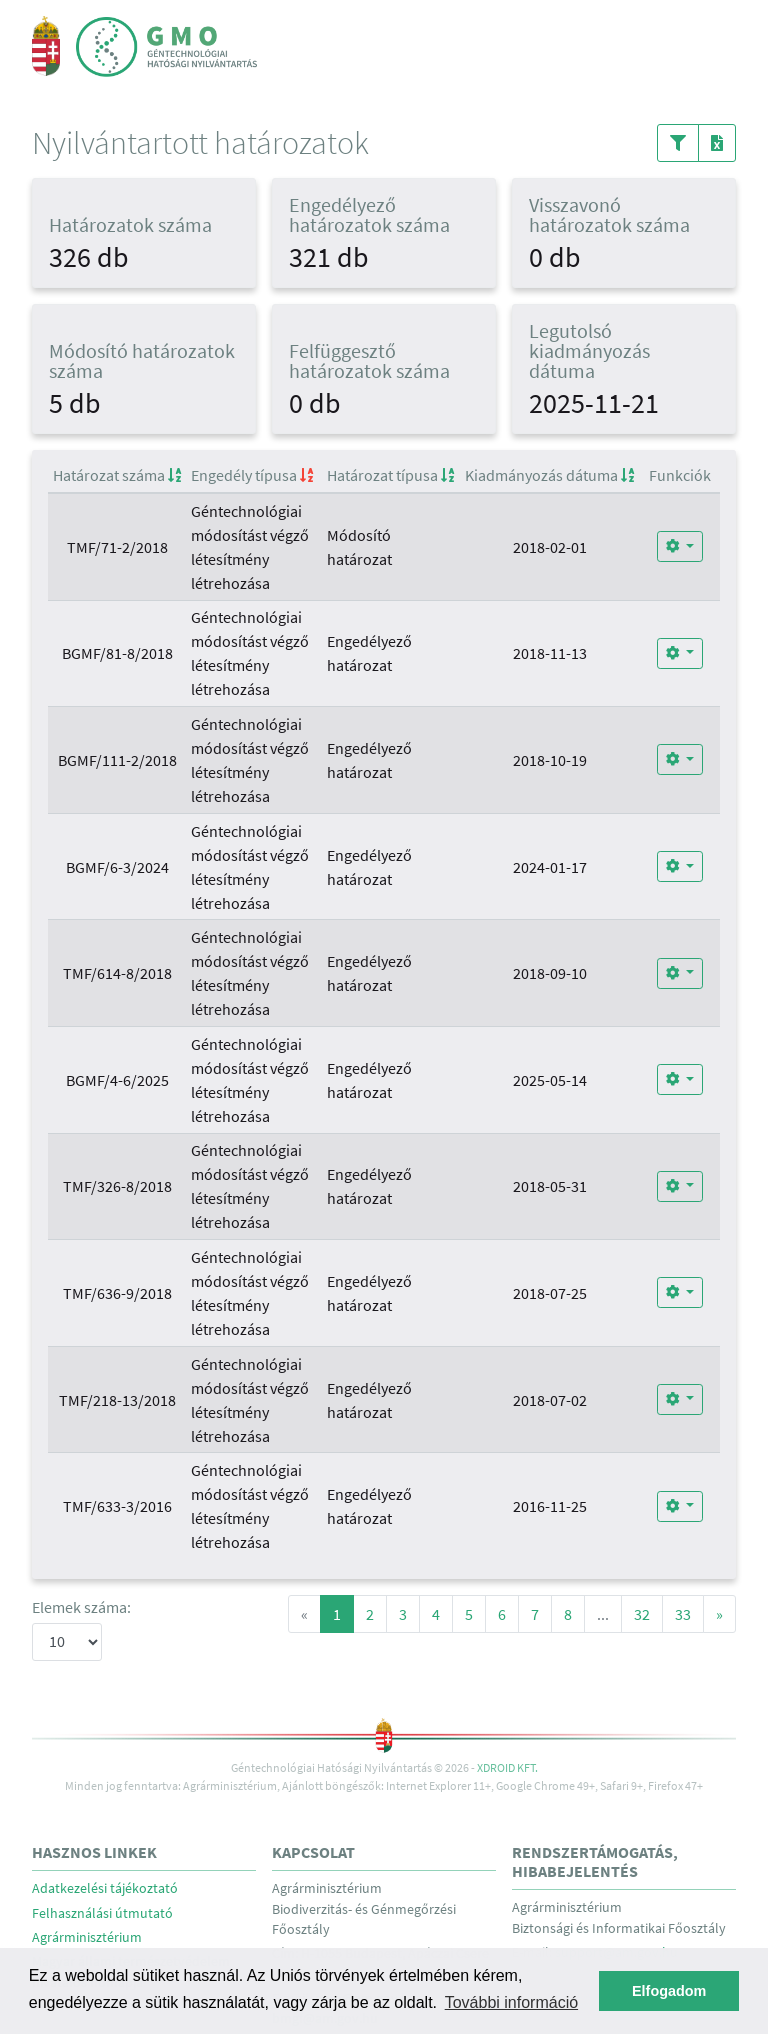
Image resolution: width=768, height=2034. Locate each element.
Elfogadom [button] (669, 1991)
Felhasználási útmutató (102, 1913)
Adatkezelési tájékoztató (105, 1888)
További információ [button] (511, 2002)
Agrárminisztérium (87, 1937)
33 (683, 1614)
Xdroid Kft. (507, 1767)
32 (642, 1614)
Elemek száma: (81, 1607)
